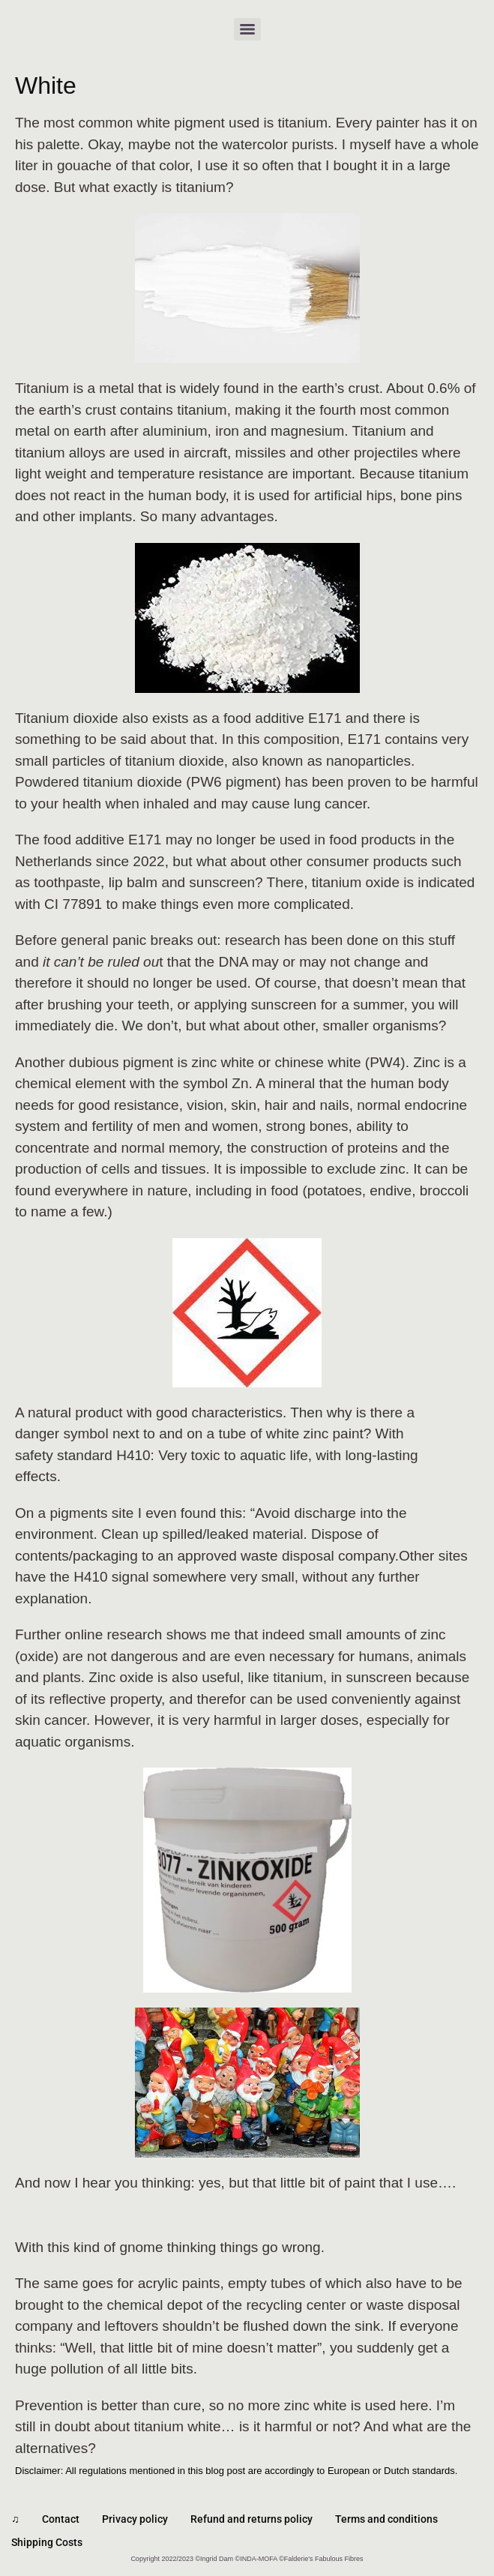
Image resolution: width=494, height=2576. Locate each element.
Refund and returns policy (251, 2519)
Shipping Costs (46, 2542)
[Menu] (247, 29)
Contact (60, 2519)
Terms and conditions (386, 2519)
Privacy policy (135, 2519)
